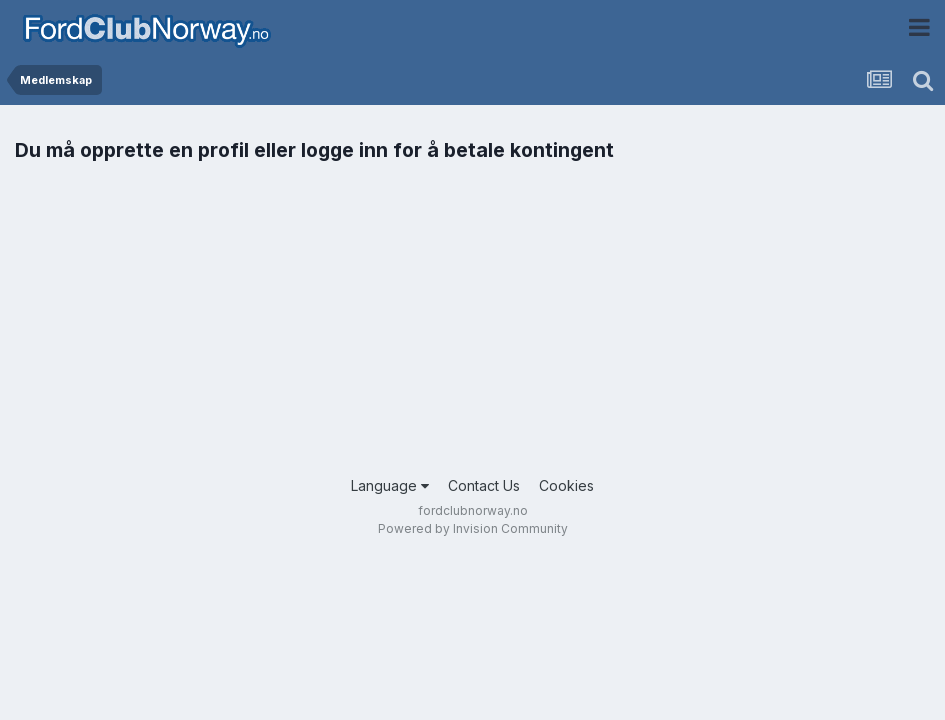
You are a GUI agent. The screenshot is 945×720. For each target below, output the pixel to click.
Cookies (566, 485)
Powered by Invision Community (473, 528)
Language (390, 485)
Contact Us (484, 485)
